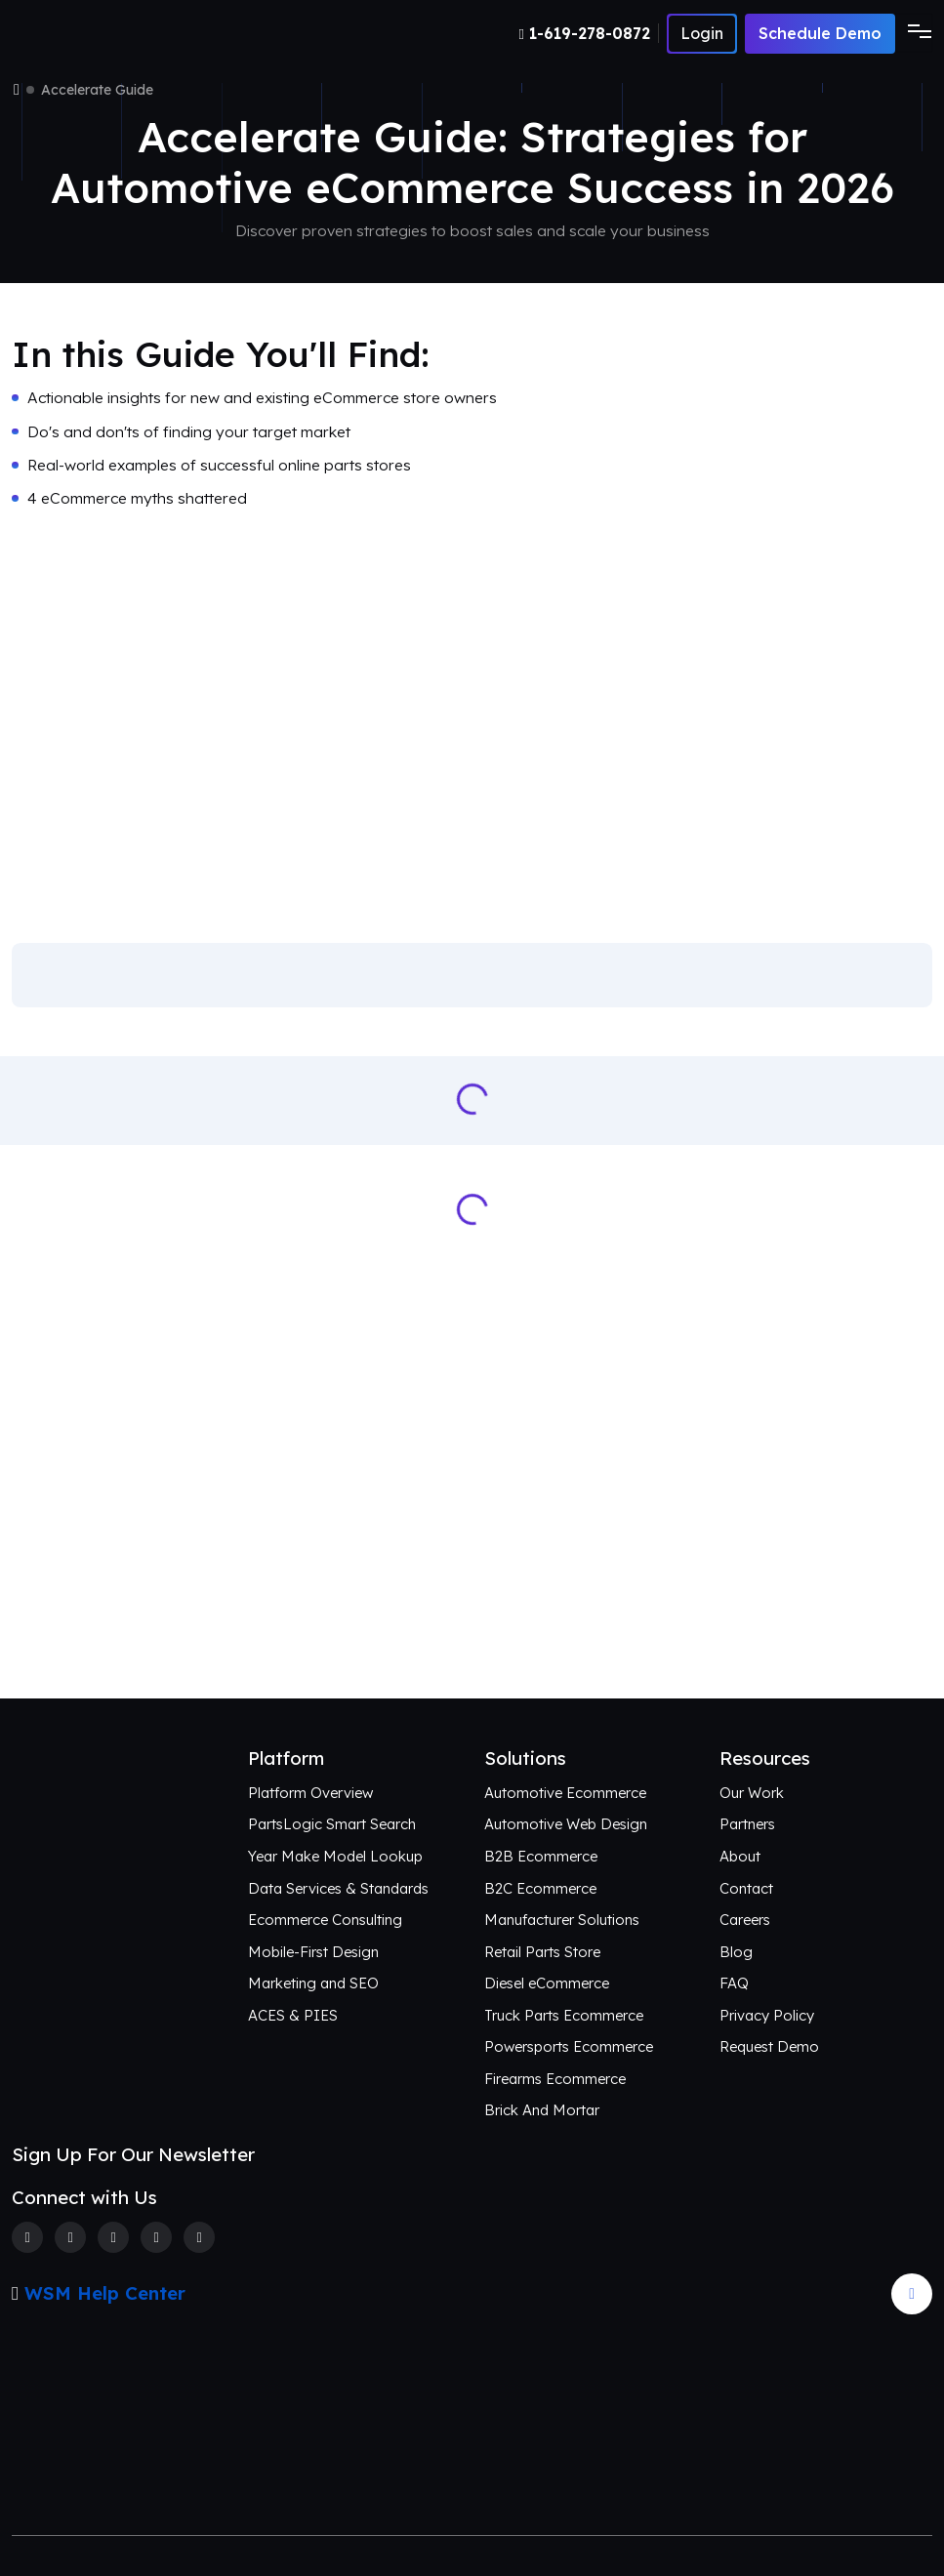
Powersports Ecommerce (568, 2046)
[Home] (16, 90)
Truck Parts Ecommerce (563, 2015)
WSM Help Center (104, 2293)
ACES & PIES (293, 2015)
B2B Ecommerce (540, 1856)
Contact (746, 1888)
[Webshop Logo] (107, 34)
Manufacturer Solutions (561, 1919)
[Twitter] (70, 2237)
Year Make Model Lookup (335, 1856)
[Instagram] (113, 2237)
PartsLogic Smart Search (332, 1824)
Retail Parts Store (542, 1951)
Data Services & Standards (338, 1888)
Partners (747, 1824)
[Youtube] (199, 2237)
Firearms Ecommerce (555, 2078)
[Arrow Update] (911, 2293)
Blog (736, 1951)
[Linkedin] (156, 2237)
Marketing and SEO (313, 1983)
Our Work (751, 1792)
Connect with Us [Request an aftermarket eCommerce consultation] (471, 1626)
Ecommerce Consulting (325, 1919)
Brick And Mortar (541, 2110)
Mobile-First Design (313, 1951)
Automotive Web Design (565, 1824)
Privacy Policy (766, 2015)
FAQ (734, 1983)
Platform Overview (310, 1792)
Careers (744, 1919)
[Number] (589, 33)
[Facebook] (27, 2237)
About (739, 1856)
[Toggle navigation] (913, 33)
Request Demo (769, 2046)
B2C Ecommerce (540, 1888)
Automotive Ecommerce (565, 1792)
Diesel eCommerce (546, 1983)
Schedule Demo (820, 33)
